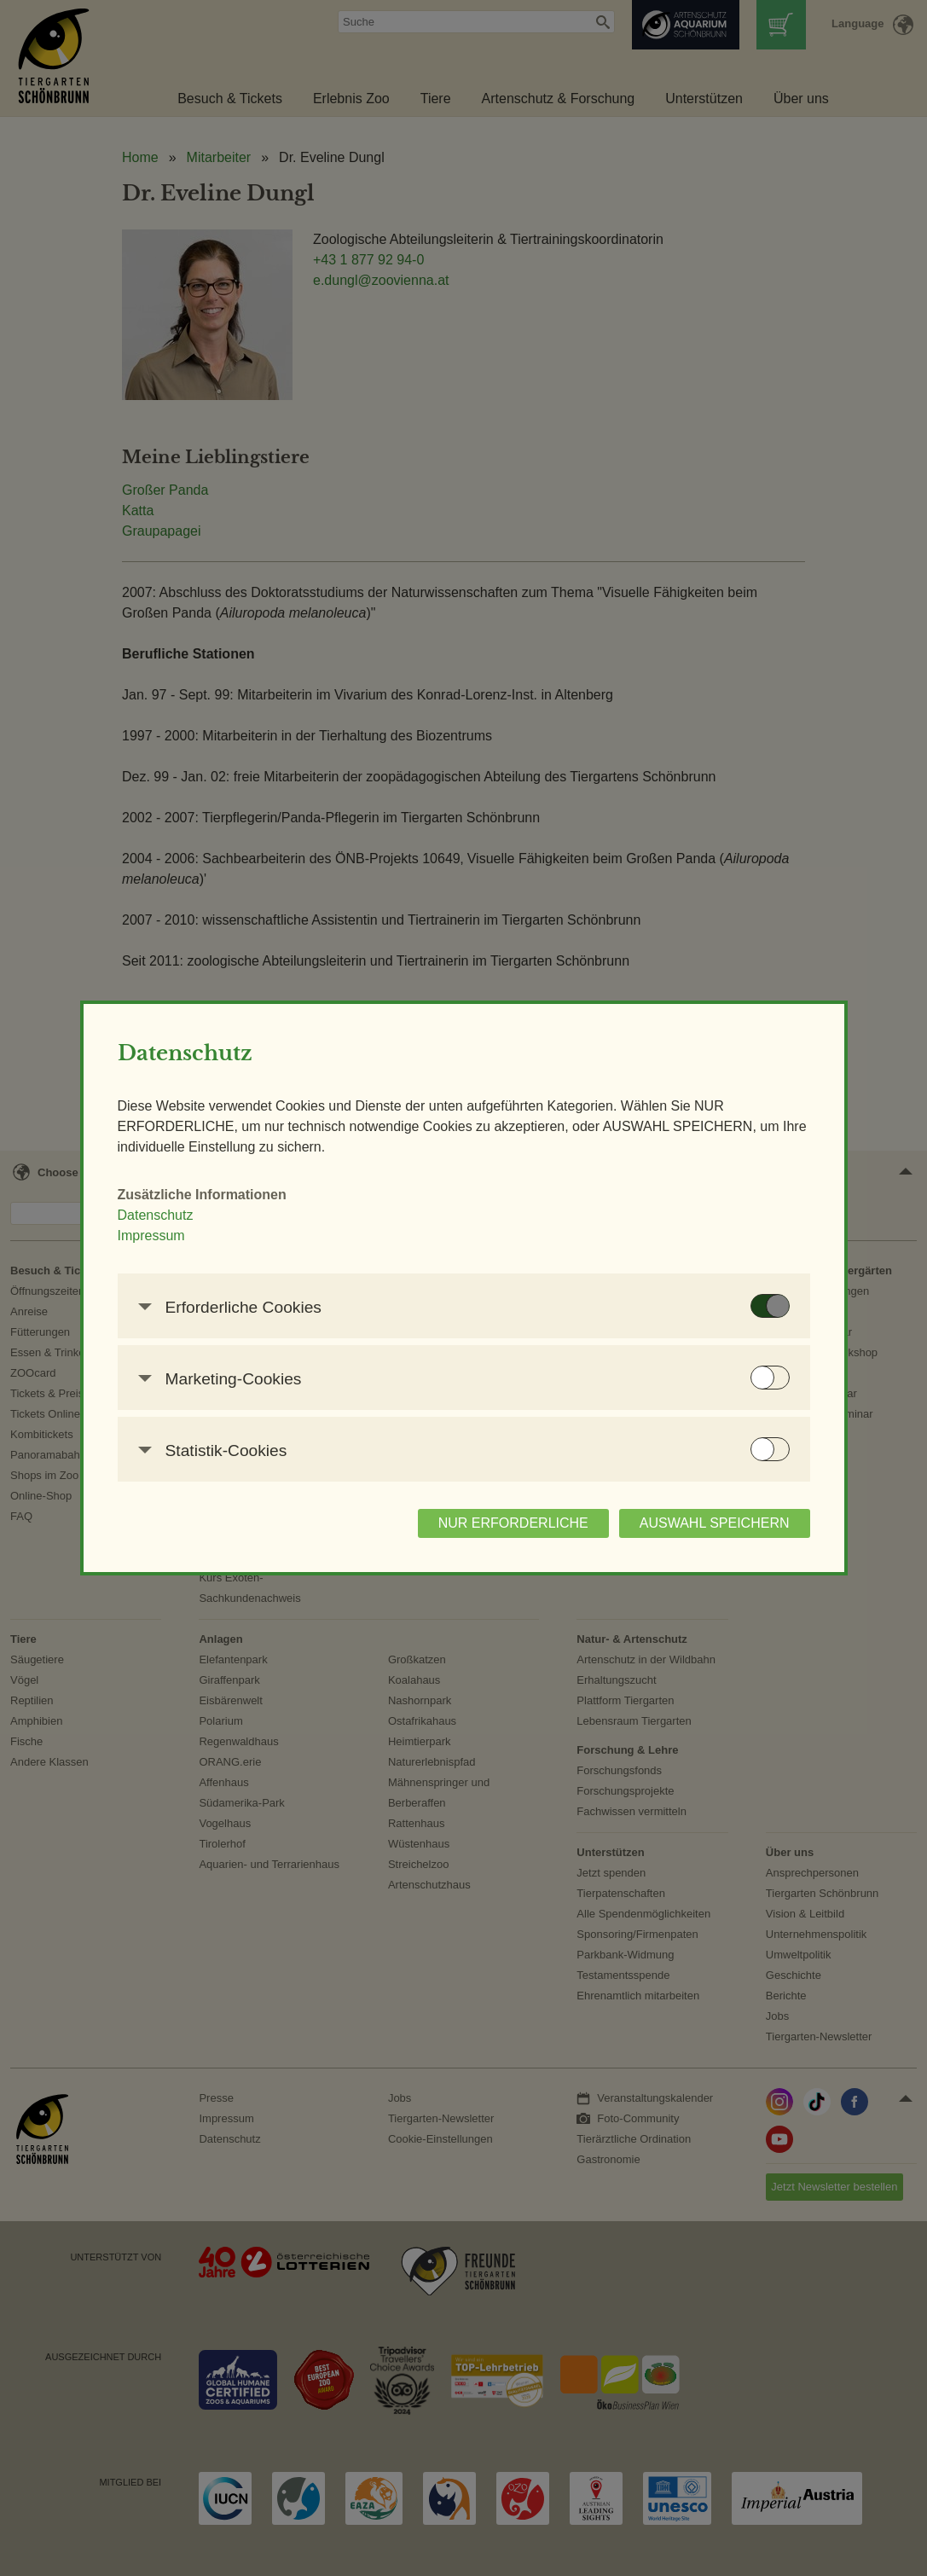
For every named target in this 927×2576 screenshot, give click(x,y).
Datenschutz (156, 1215)
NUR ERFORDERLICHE (513, 1523)
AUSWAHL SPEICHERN (715, 1523)
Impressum (151, 1235)
